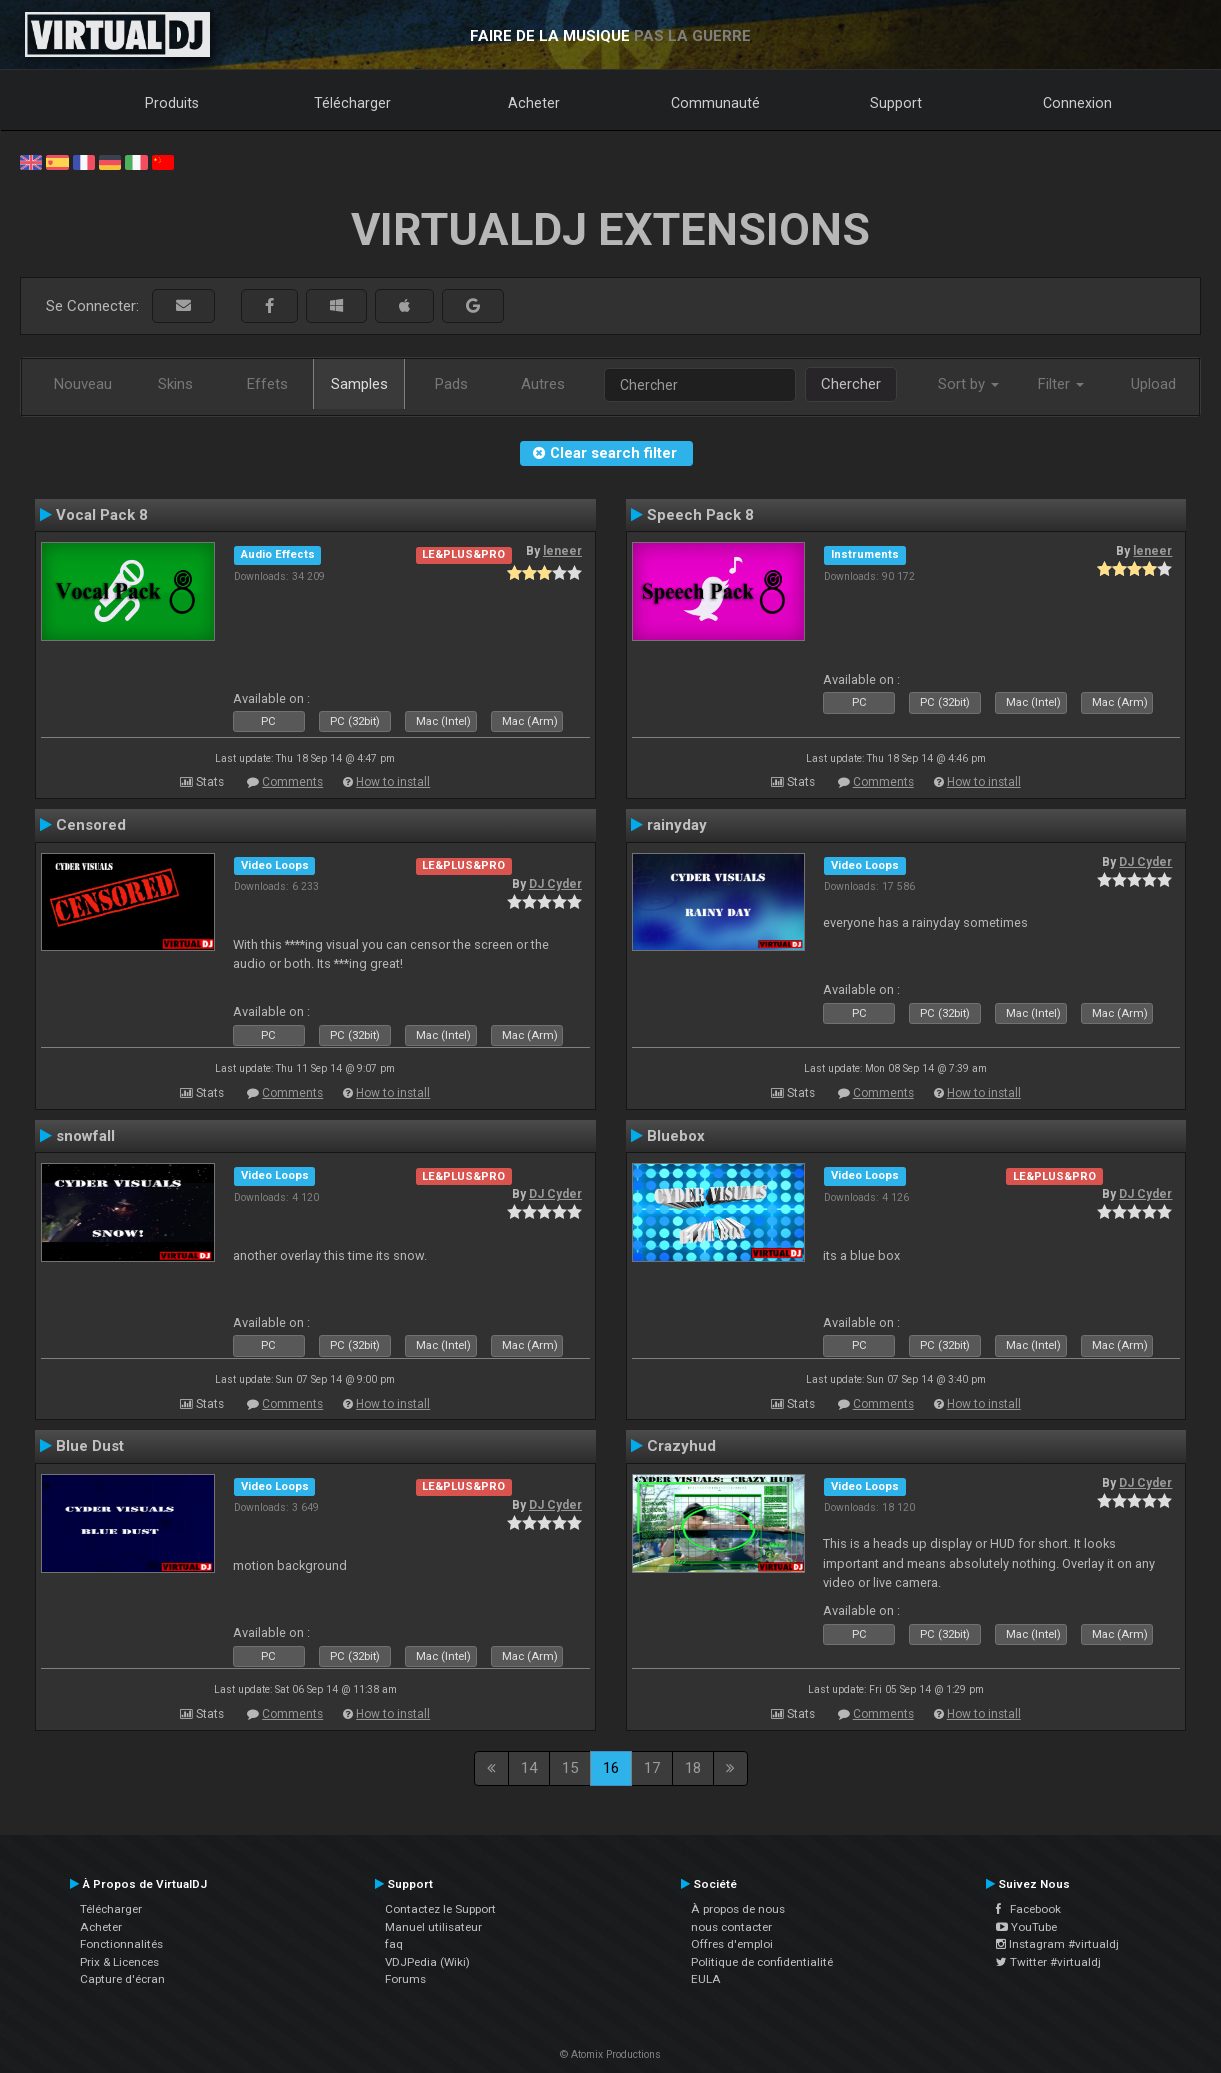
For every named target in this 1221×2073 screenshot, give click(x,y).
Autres (543, 384)
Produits (172, 103)
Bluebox (676, 1136)
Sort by (968, 384)
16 (611, 1768)
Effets (267, 384)
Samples (359, 384)
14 (529, 1768)
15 (570, 1768)
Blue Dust (90, 1446)
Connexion (1077, 103)
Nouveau (83, 384)
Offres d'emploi (732, 1944)
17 (652, 1768)
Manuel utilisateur (433, 1927)
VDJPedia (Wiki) (427, 1962)
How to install (393, 782)
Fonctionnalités (121, 1944)
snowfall (85, 1136)
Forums (405, 1979)
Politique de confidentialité (762, 1962)
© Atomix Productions (610, 2054)
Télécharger (352, 103)
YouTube (1026, 1927)
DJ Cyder (555, 884)
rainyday (677, 825)
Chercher (851, 384)
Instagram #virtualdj (1057, 1944)
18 (693, 1768)
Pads (451, 384)
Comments (292, 782)
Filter (1061, 384)
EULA (706, 1979)
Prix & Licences (119, 1962)
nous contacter (731, 1927)
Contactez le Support (440, 1909)
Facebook (1028, 1909)
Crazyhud (681, 1446)
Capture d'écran (122, 1979)
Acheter (534, 103)
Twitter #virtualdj (1048, 1962)
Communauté (715, 103)
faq (394, 1944)
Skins (175, 384)
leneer (562, 551)
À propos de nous (738, 1909)
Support (896, 103)
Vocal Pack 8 (102, 515)
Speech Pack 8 (700, 515)
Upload (1153, 384)
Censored (91, 825)
